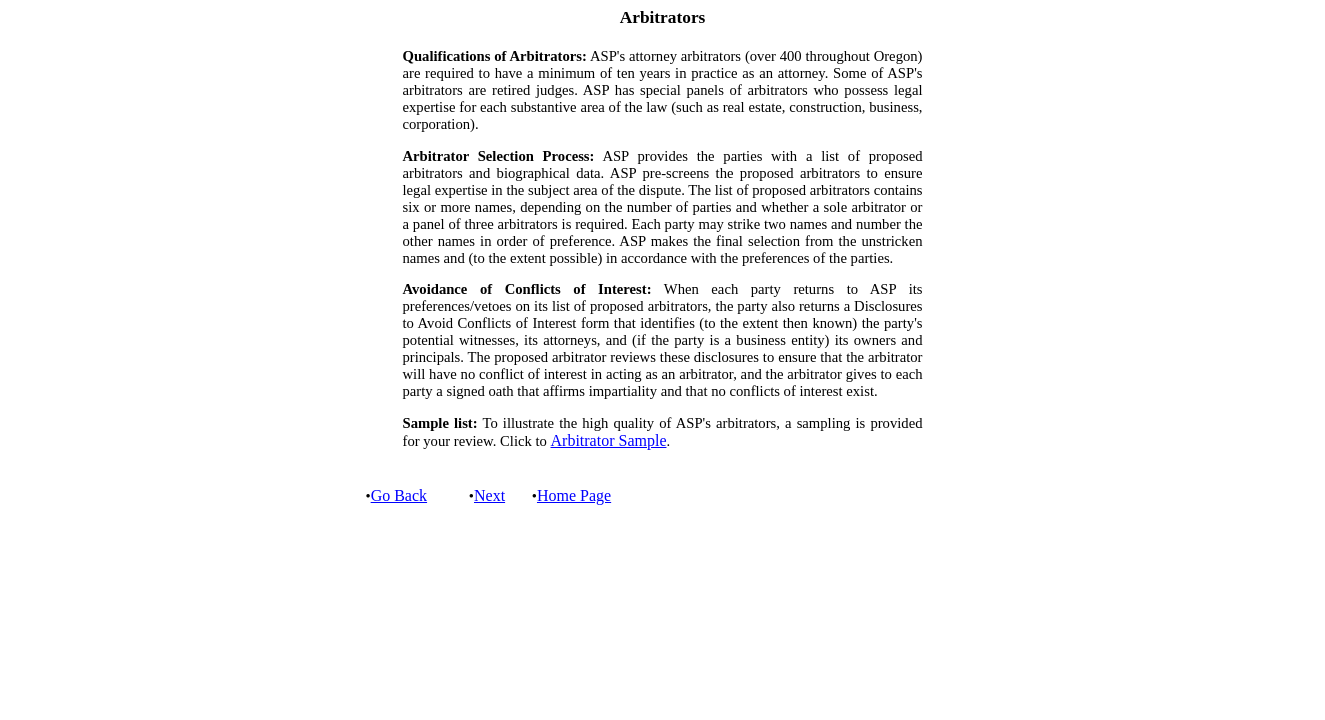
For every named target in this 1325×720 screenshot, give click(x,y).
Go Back (399, 495)
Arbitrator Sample (609, 440)
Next (489, 495)
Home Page (574, 495)
